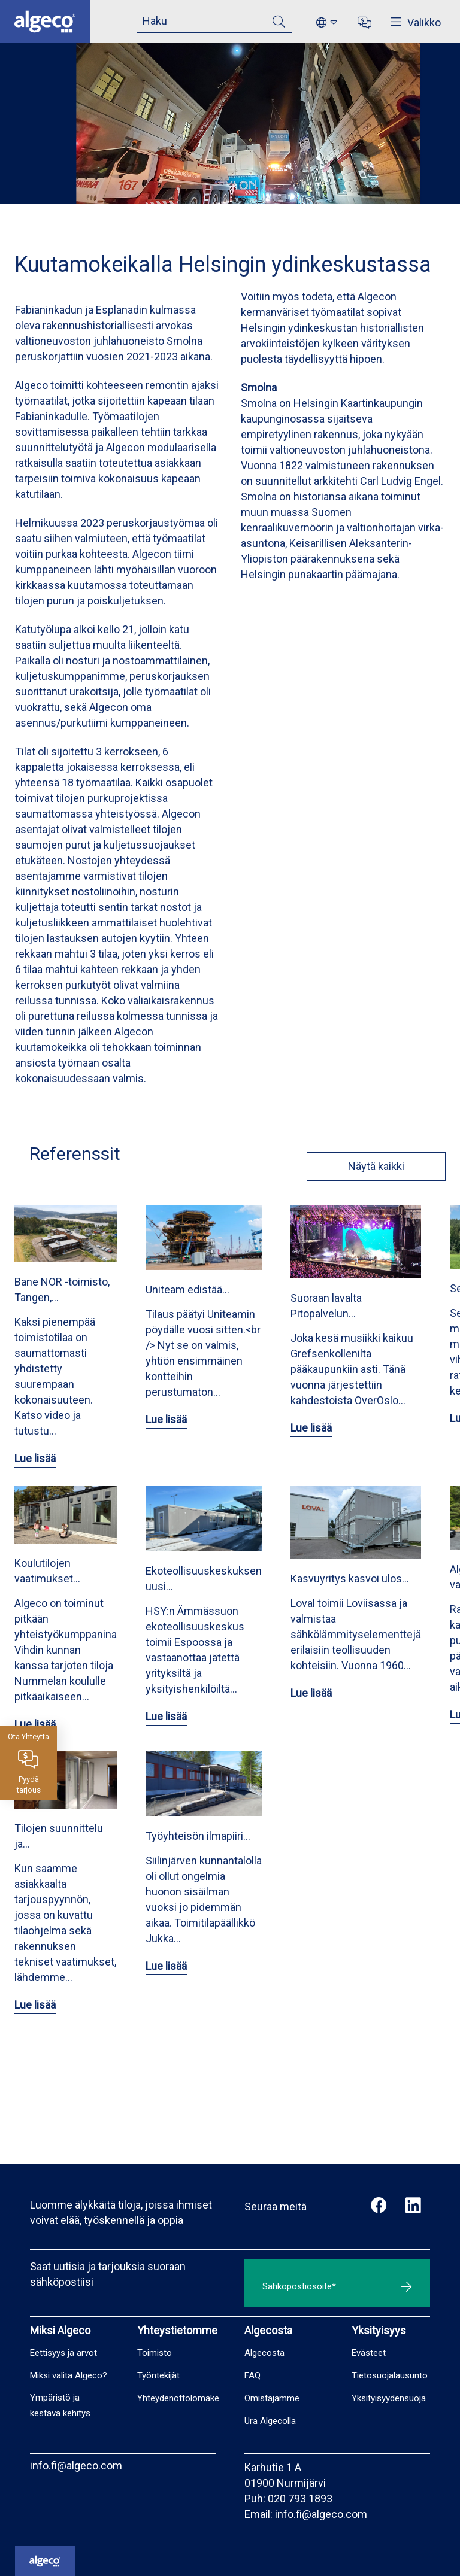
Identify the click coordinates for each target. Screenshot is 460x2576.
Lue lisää (35, 1458)
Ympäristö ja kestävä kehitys (60, 2405)
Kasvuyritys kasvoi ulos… (349, 1578)
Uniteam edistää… (187, 1289)
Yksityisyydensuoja (389, 2398)
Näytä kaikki (369, 1166)
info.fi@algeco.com (76, 2465)
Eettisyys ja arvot (63, 2352)
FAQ (252, 2375)
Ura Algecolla (270, 2421)
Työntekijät (158, 2375)
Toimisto (154, 2352)
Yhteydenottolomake (178, 2398)
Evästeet (369, 2352)
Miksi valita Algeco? (68, 2375)
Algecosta (264, 2352)
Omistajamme (271, 2398)
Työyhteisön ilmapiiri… (198, 1836)
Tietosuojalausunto (390, 2375)
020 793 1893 (300, 2498)
